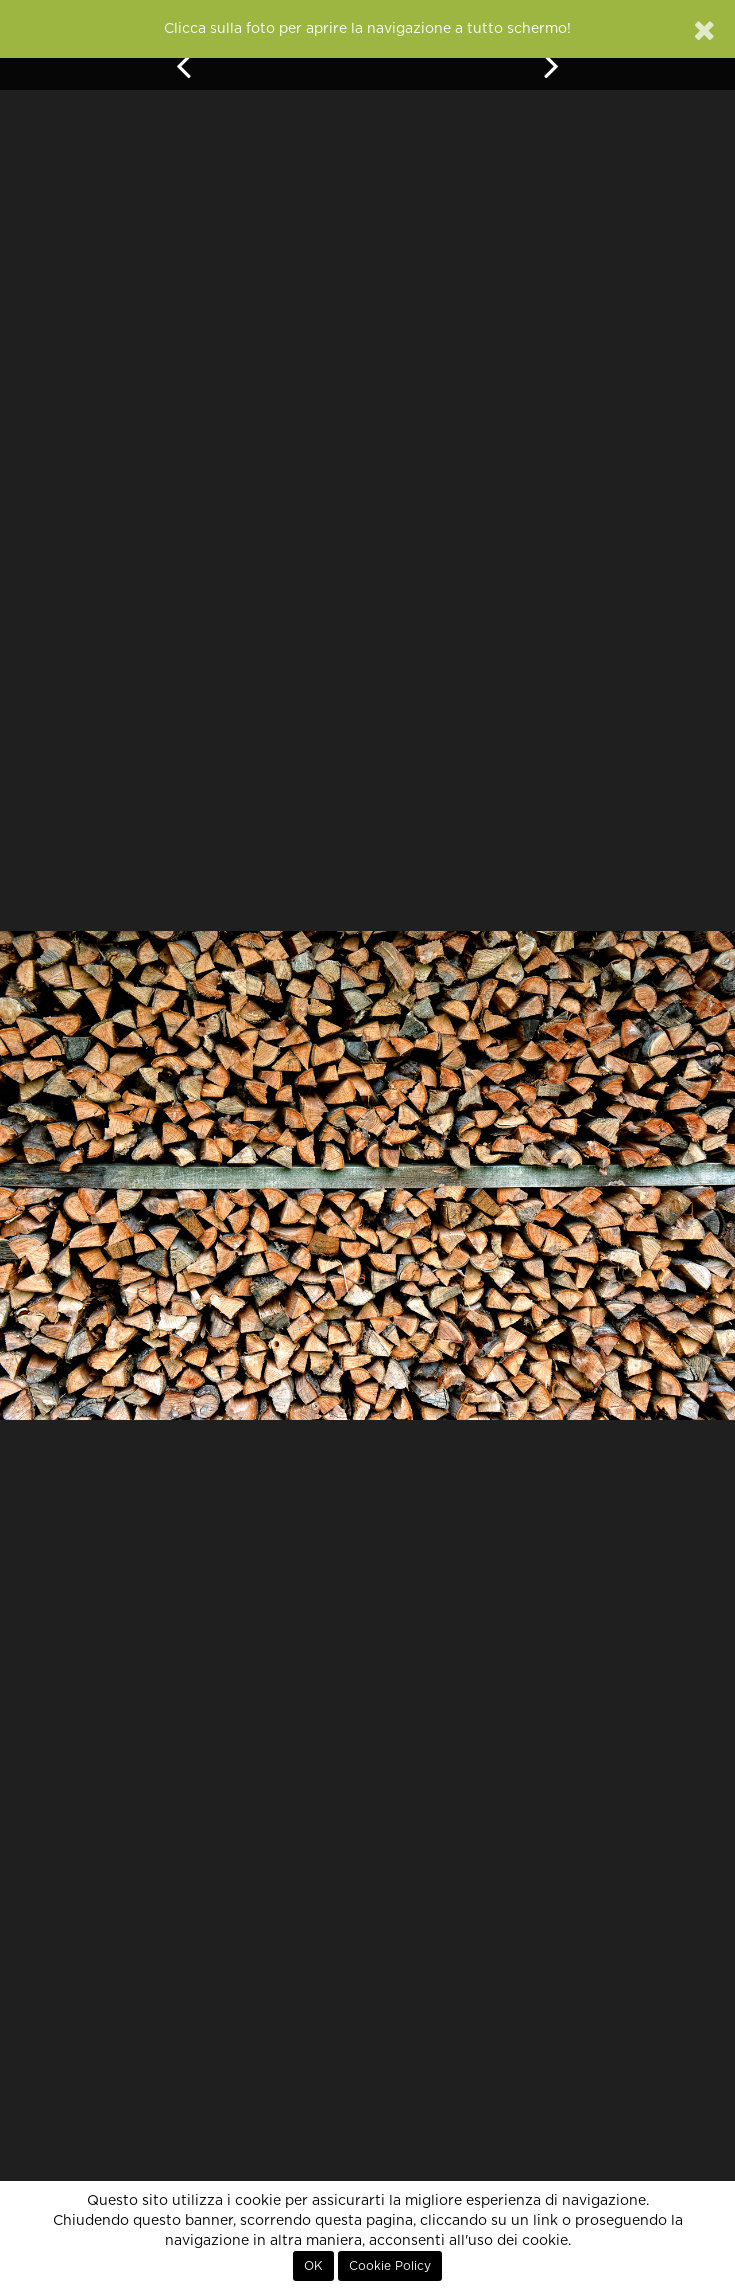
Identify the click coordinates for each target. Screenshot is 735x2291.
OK (313, 2266)
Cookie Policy (390, 2266)
